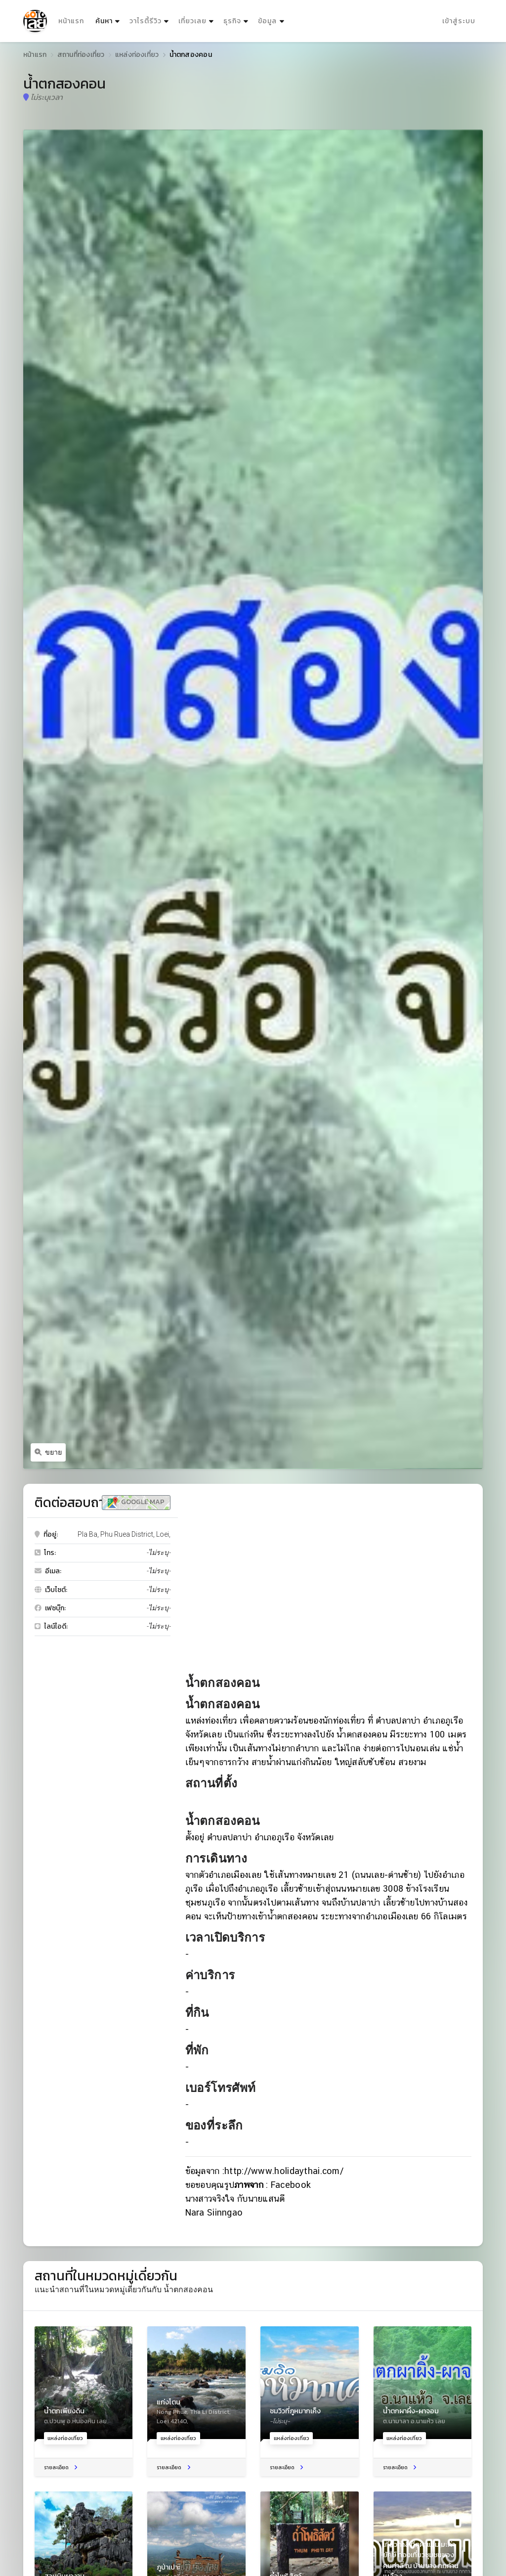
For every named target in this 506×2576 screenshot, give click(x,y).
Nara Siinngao (214, 2212)
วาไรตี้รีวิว (145, 21)
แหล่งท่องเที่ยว (137, 54)
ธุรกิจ (232, 21)
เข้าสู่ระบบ (458, 21)
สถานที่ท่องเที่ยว (81, 54)
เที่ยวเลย (192, 21)
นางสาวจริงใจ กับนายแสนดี (235, 2198)
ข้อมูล (267, 21)
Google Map (136, 1502)
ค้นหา (108, 18)
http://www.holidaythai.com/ (283, 2171)
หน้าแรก (71, 21)
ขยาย (48, 1452)
